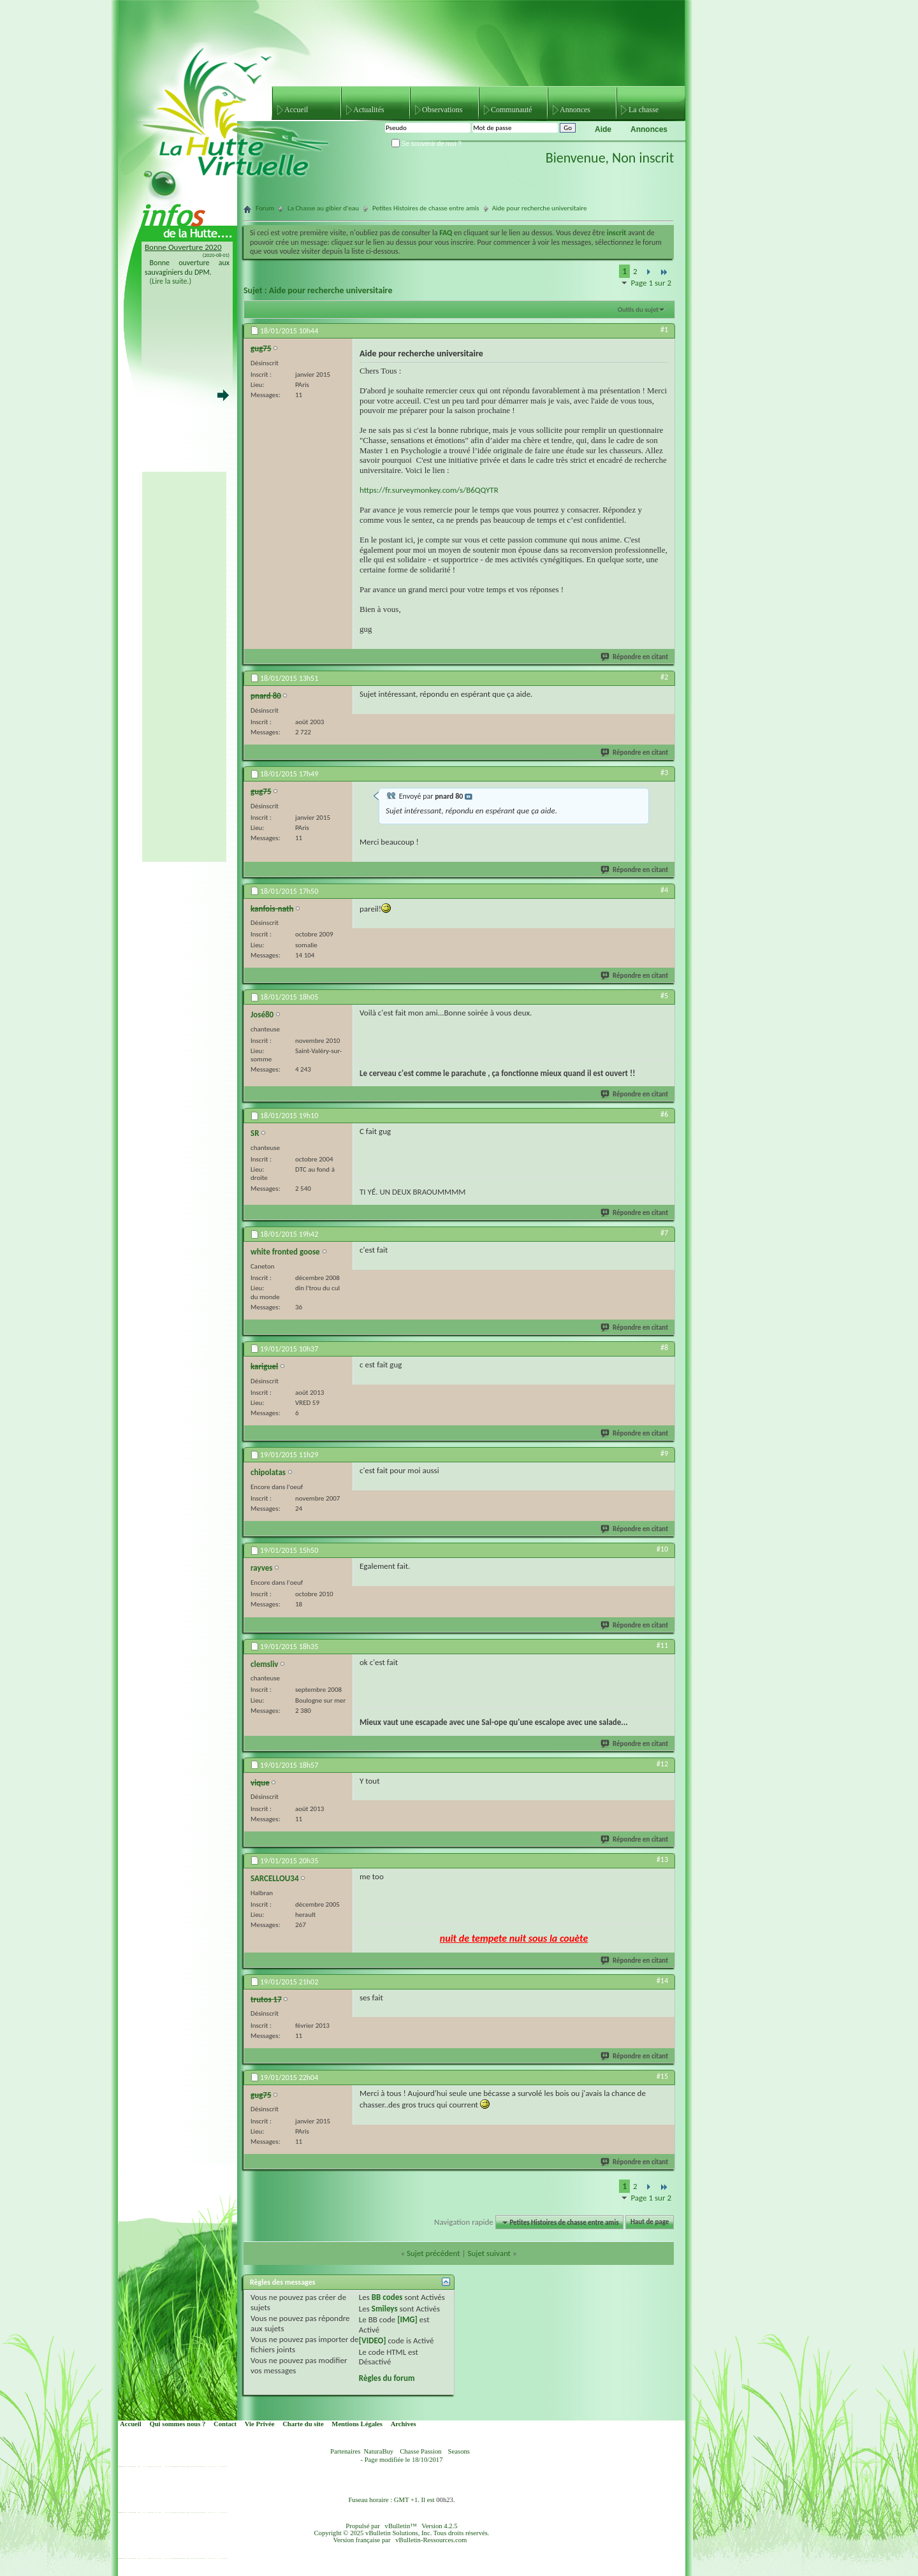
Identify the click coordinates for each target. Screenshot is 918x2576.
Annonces (575, 109)
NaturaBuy (378, 2451)
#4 (664, 889)
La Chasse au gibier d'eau (323, 208)
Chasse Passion (420, 2451)
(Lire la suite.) (171, 281)
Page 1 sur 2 (650, 282)
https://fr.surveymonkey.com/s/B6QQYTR (429, 490)
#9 (664, 1453)
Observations (442, 109)
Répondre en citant (635, 657)
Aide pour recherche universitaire (331, 290)
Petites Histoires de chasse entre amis (425, 208)
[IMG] (407, 2319)
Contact (225, 2423)
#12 (662, 1763)
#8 (664, 1347)
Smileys (385, 2308)
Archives (403, 2423)
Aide (603, 129)
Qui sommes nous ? (177, 2423)
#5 (664, 995)
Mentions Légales (357, 2423)
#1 (664, 329)
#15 (662, 2076)
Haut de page (649, 2222)
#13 (662, 1859)
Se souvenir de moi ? (426, 143)
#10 (662, 1549)
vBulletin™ (401, 2525)
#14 (662, 1980)
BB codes (387, 2297)
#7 (664, 1232)
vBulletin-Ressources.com (431, 2539)
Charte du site (303, 2423)
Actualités (368, 109)
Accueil (296, 109)
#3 (664, 772)
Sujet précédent (433, 2253)
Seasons (459, 2451)
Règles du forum (387, 2378)
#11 (662, 1645)
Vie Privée (260, 2423)
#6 (664, 1114)
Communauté (511, 109)
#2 (664, 677)
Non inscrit (643, 157)
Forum (265, 208)
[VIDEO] (372, 2340)
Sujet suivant (488, 2253)
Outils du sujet (638, 309)
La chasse (644, 109)
